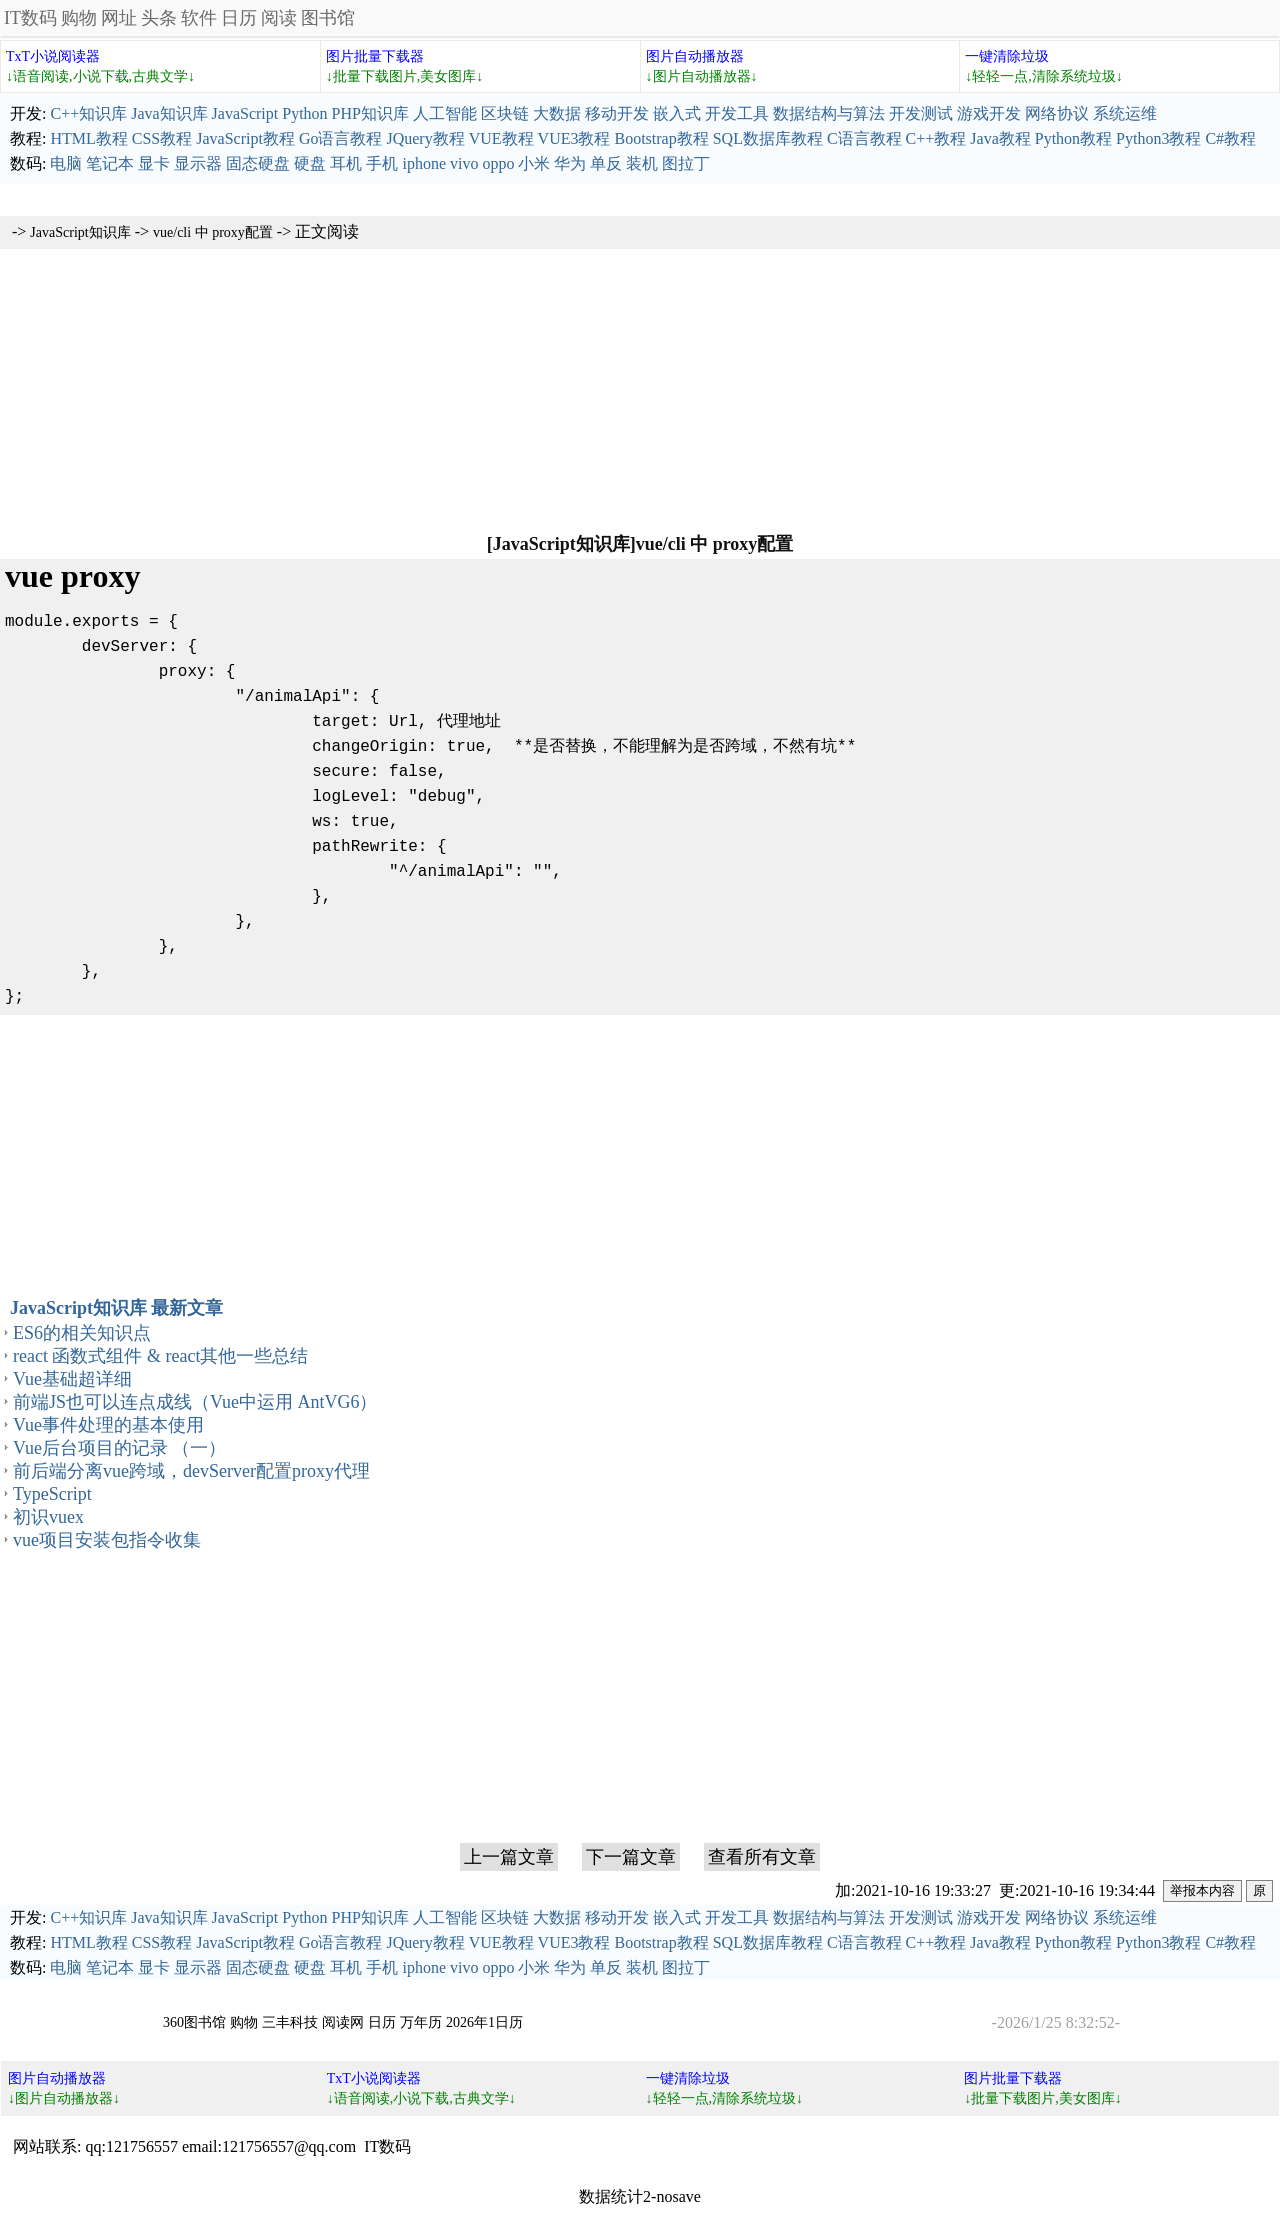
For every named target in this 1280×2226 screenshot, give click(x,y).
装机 (642, 163)
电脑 (66, 163)
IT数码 (30, 18)
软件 (199, 18)
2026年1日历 (484, 2022)
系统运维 (1125, 113)
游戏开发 (989, 113)
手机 (382, 163)
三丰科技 (290, 2022)
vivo (464, 163)
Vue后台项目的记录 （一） (119, 1448)
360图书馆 (194, 2022)
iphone (424, 163)
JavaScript (245, 113)
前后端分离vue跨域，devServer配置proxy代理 (191, 1471)
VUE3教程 (574, 138)
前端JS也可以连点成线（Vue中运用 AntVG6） (195, 1402)
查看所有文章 (762, 1857)
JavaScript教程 (245, 138)
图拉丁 (686, 163)
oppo (498, 163)
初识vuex (48, 1517)
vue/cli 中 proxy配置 (213, 232)
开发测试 (921, 113)
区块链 (505, 113)
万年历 (421, 2022)
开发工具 (737, 113)
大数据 (557, 113)
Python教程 (1073, 138)
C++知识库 (88, 113)
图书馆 (328, 18)
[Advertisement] (640, 389)
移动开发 (617, 113)
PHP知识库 (370, 113)
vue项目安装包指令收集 (107, 1540)
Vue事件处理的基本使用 (108, 1425)
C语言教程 (864, 138)
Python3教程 (1158, 138)
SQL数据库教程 (768, 138)
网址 (119, 18)
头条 (159, 18)
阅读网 (343, 2022)
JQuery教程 (425, 138)
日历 (239, 18)
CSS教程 (162, 138)
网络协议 (1057, 113)
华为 (570, 163)
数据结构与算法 (829, 113)
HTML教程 (88, 138)
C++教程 (936, 138)
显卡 (154, 163)
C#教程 (1230, 138)
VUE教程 (501, 138)
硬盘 (310, 163)
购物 (79, 18)
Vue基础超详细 (72, 1379)
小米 (534, 163)
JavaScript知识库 (80, 232)
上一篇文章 (509, 1857)
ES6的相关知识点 (82, 1333)
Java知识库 (169, 113)
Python (304, 113)
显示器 (198, 163)
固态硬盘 (258, 163)
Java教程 (1000, 138)
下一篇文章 (631, 1857)
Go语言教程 (341, 138)
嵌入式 (677, 113)
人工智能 (445, 113)
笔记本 (110, 163)
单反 (606, 163)
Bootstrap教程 (661, 138)
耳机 (346, 163)
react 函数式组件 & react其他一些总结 (160, 1356)
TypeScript (52, 1494)
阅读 (279, 18)
